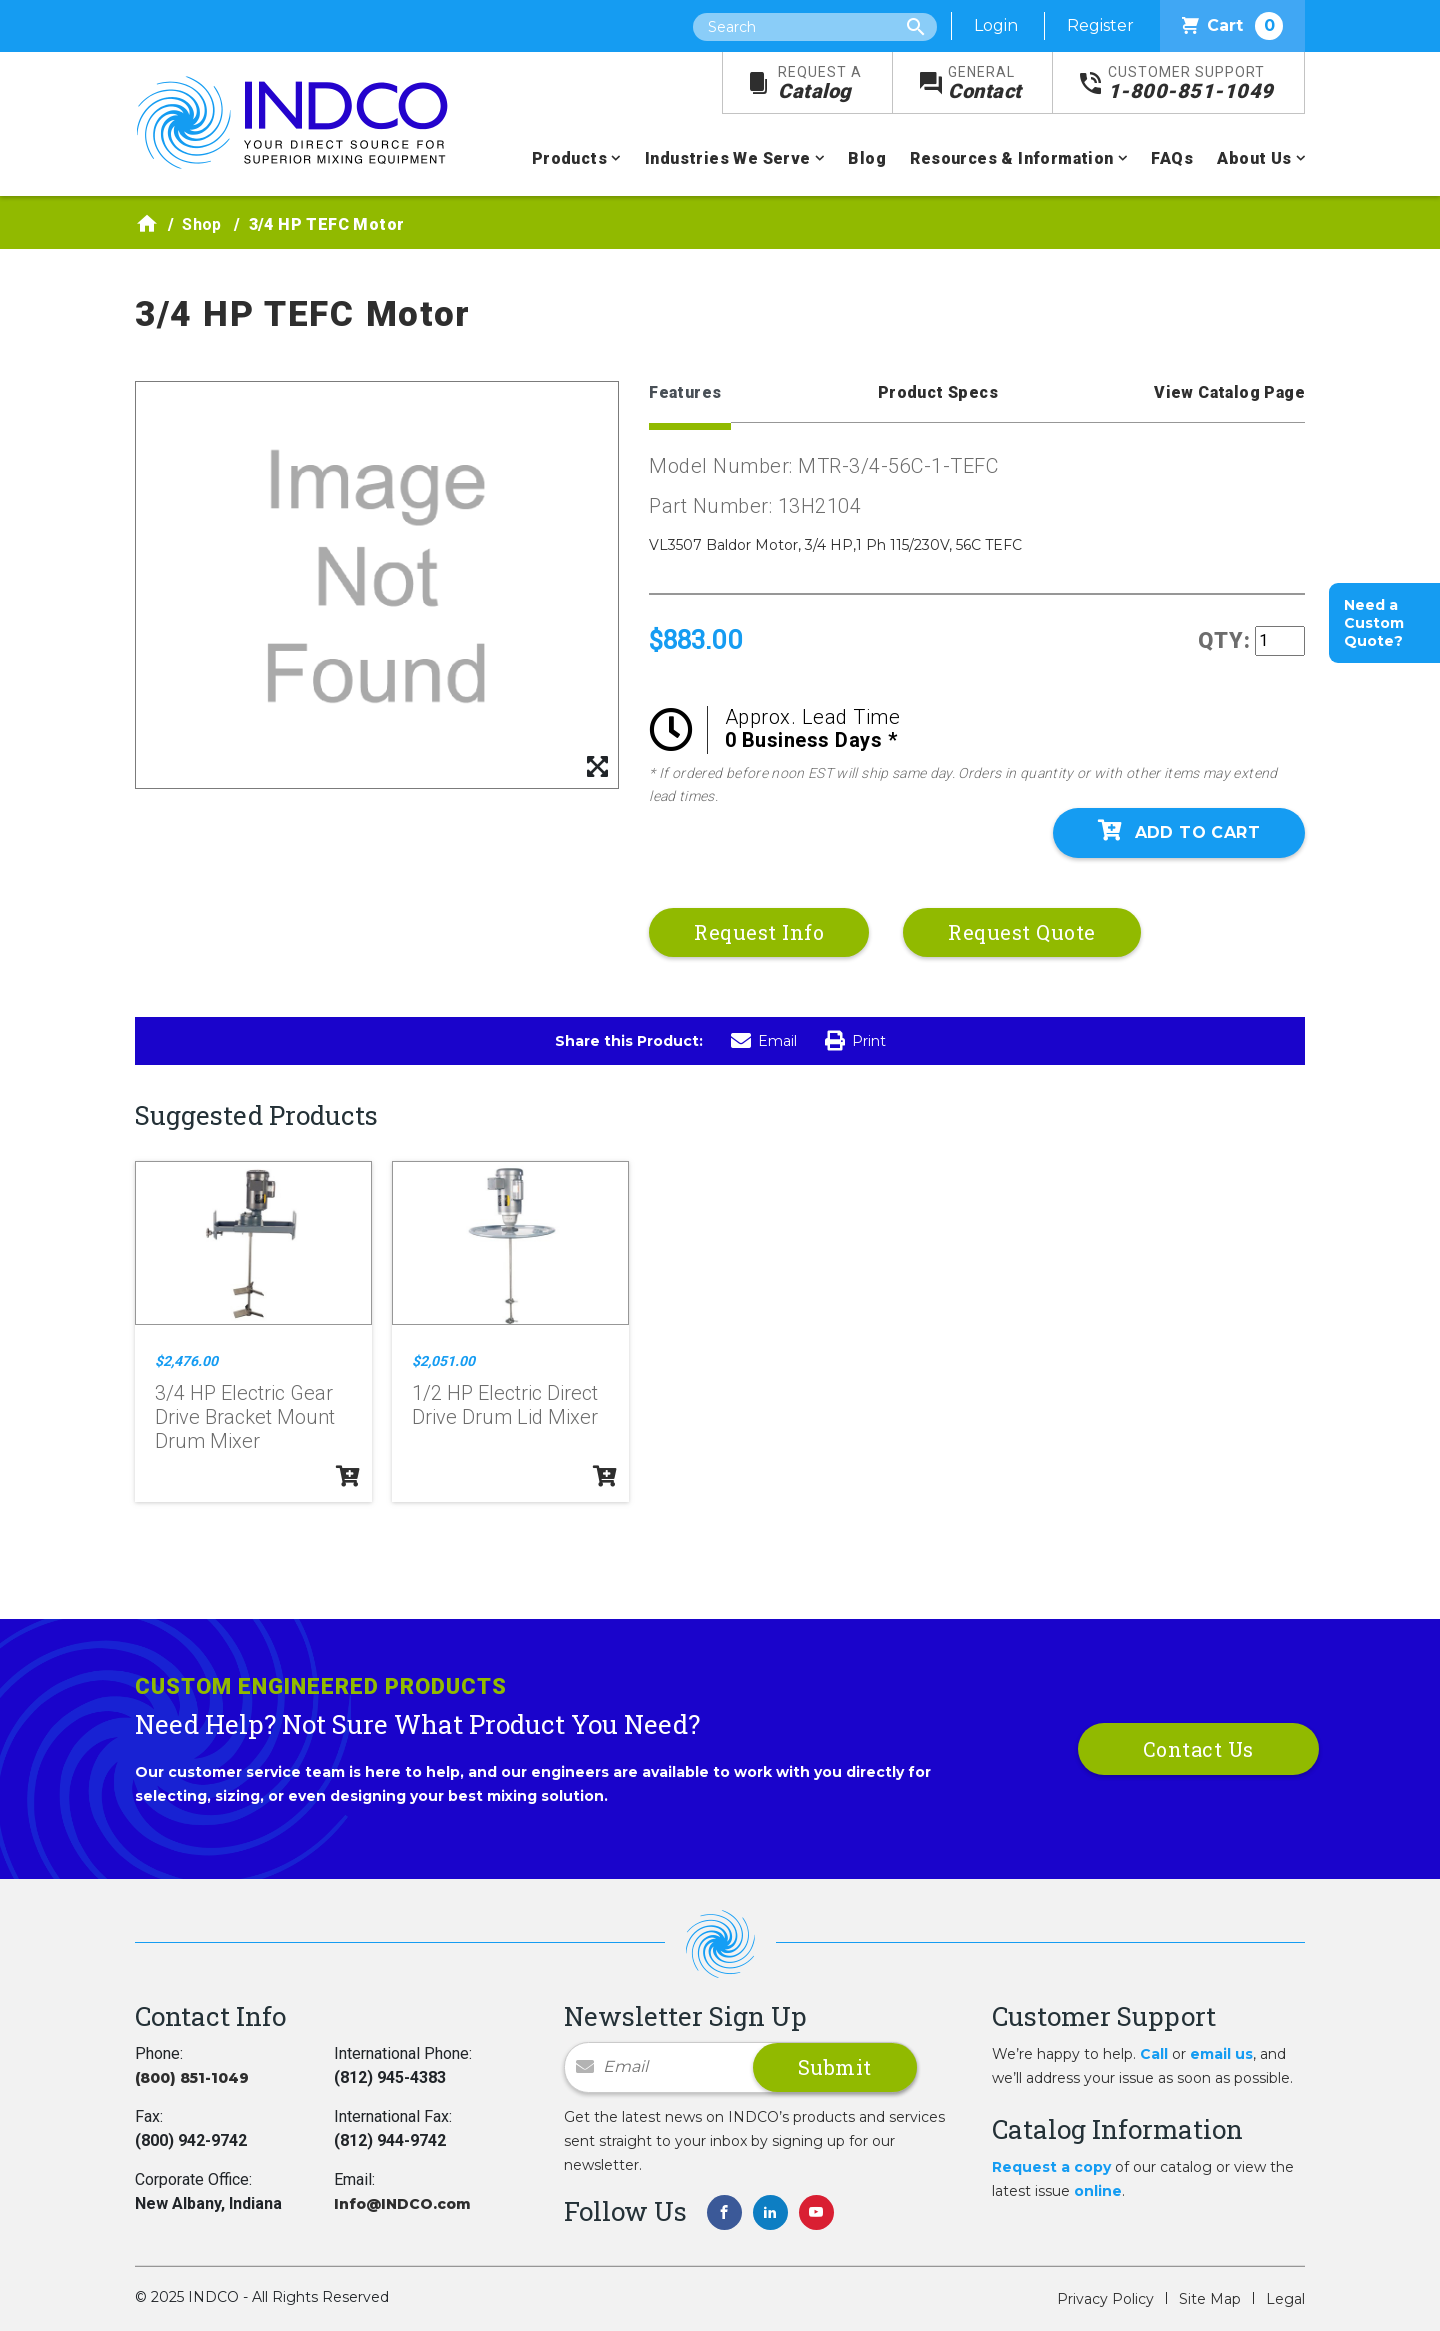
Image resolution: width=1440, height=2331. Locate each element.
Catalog (820, 83)
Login (996, 25)
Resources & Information (1011, 158)
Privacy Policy (1105, 2299)
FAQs (1172, 158)
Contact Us (1198, 1749)
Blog (867, 158)
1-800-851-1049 (1191, 83)
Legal (1285, 2299)
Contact (985, 83)
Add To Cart (1179, 831)
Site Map (1210, 2299)
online (1098, 2191)
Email (764, 1041)
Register (1100, 25)
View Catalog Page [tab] (1229, 392)
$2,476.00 (186, 1361)
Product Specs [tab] (938, 392)
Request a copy (1051, 2167)
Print (855, 1041)
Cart (1232, 26)
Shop (202, 224)
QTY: (1224, 640)
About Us (1254, 158)
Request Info (759, 932)
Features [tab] (685, 392)
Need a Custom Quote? (1374, 623)
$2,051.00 (443, 1361)
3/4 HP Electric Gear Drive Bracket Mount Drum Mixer (245, 1417)
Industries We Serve (728, 158)
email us (1221, 2054)
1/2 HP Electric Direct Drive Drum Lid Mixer (505, 1405)
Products (569, 158)
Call (1154, 2054)
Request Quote (1022, 932)
